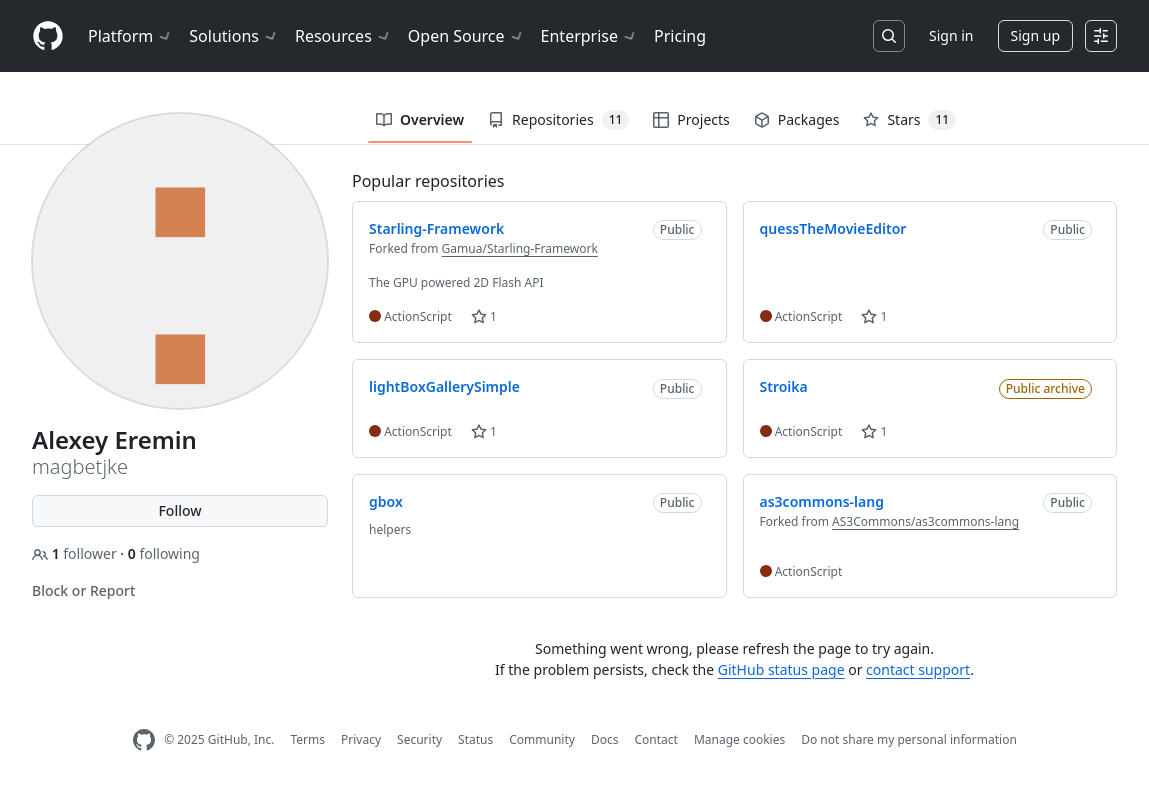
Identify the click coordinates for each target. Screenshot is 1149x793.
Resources (343, 36)
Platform (130, 36)
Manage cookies (739, 739)
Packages (797, 119)
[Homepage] (48, 36)
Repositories (558, 120)
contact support (918, 669)
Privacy (361, 739)
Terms (307, 739)
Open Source (466, 36)
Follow (179, 510)
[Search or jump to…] (889, 36)
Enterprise (589, 36)
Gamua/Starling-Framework (520, 248)
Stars (909, 120)
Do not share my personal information (909, 739)
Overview (420, 119)
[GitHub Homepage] (144, 740)
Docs (605, 739)
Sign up (1035, 35)
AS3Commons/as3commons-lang (925, 521)
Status (475, 739)
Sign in (951, 35)
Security (419, 739)
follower (76, 553)
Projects (691, 119)
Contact (655, 739)
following (164, 553)
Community (542, 739)
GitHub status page (781, 669)
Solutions (234, 36)
